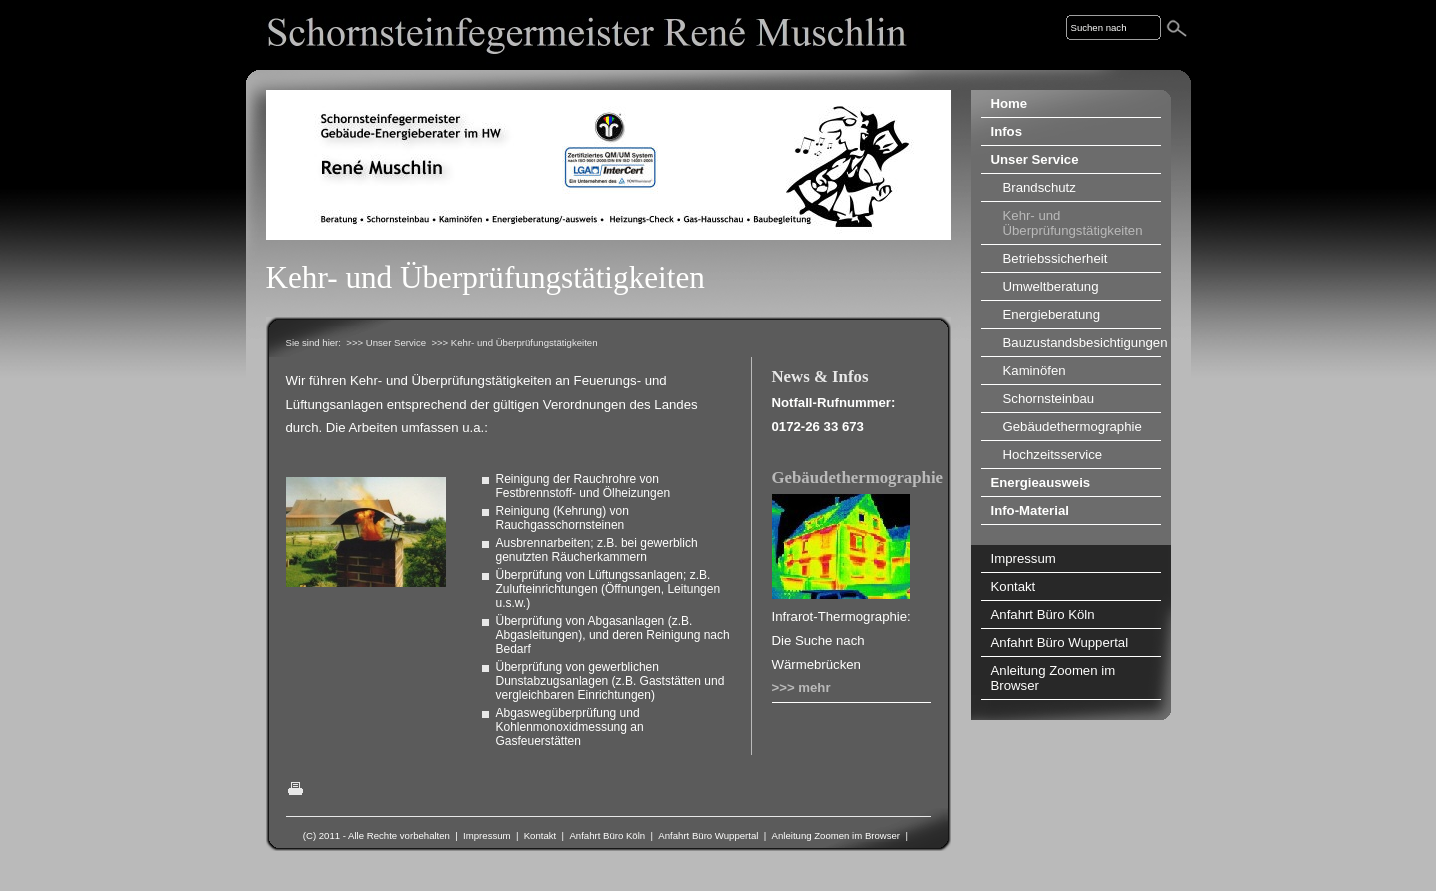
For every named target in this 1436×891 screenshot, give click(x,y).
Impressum (486, 835)
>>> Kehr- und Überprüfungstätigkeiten (514, 342)
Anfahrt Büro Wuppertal (708, 835)
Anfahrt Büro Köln (607, 835)
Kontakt (540, 835)
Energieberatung (1052, 314)
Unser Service (1035, 159)
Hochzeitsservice (1053, 454)
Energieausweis (1041, 482)
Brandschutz (1039, 187)
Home (1009, 103)
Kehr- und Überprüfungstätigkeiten (1073, 223)
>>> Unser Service (386, 342)
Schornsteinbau (1049, 398)
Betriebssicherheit (1055, 258)
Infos (1007, 131)
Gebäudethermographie (858, 477)
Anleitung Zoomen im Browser (836, 835)
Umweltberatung (1051, 286)
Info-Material (1030, 510)
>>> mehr (801, 687)
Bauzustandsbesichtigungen (1082, 342)
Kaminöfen (1034, 370)
